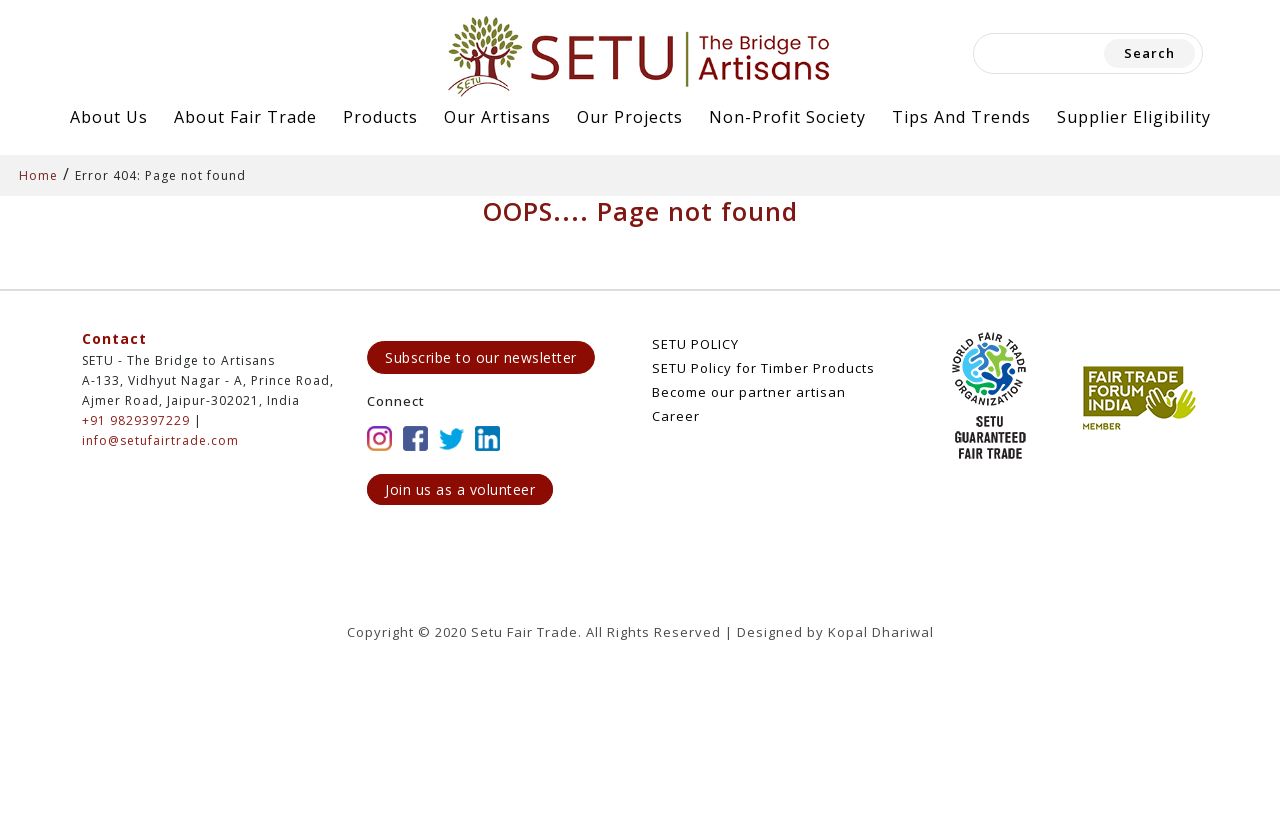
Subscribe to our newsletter (481, 357)
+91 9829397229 (136, 420)
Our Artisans (497, 117)
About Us (109, 117)
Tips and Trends (961, 117)
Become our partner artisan (749, 392)
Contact (114, 338)
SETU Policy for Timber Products (763, 368)
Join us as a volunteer (460, 489)
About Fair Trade (245, 117)
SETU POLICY (695, 344)
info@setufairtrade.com (160, 440)
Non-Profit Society (787, 117)
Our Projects (630, 117)
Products (380, 117)
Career (676, 416)
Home (38, 175)
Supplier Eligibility (1134, 117)
